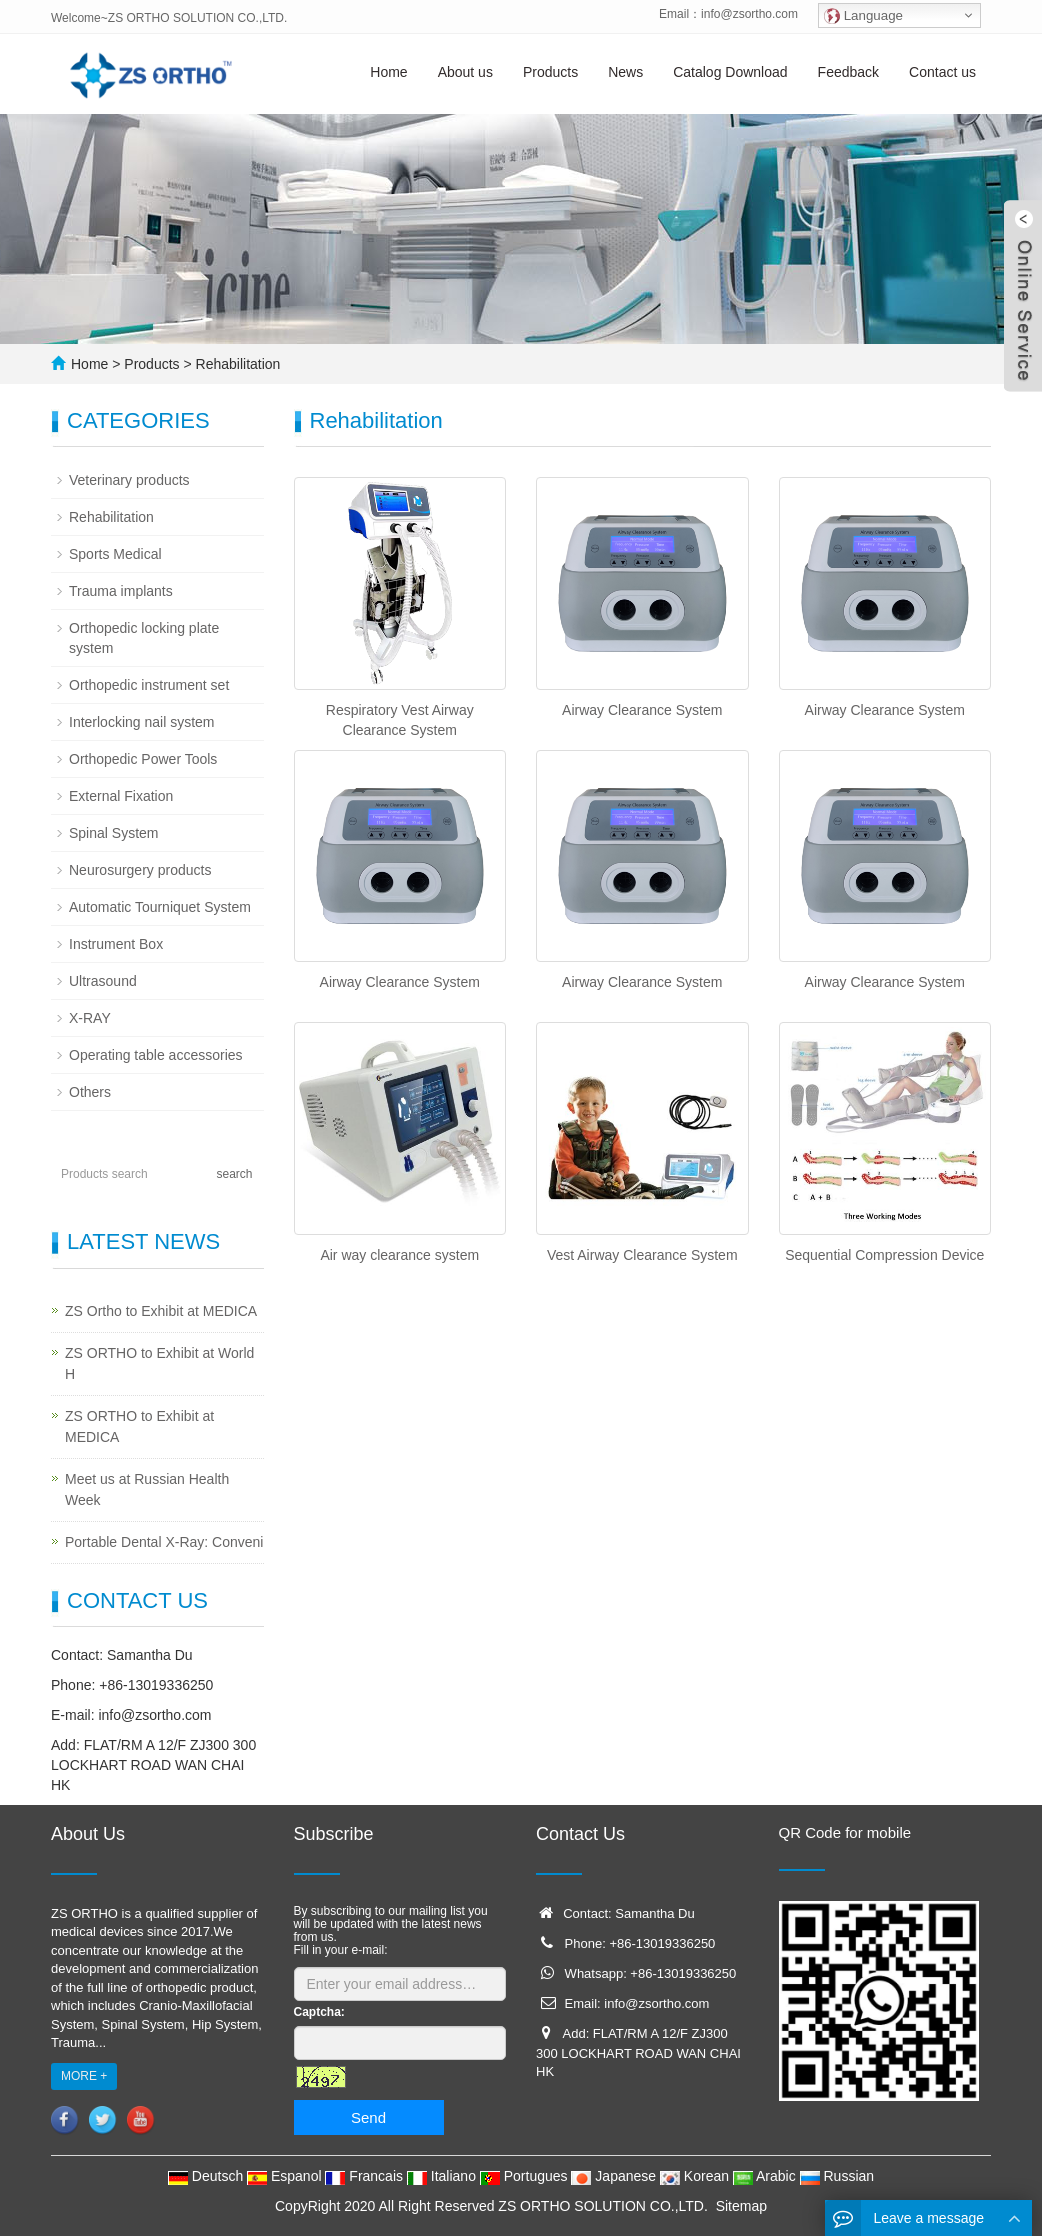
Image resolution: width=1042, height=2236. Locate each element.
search (234, 1174)
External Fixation (121, 796)
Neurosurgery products (140, 870)
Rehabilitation (236, 364)
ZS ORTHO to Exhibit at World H (159, 1363)
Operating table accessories (156, 1055)
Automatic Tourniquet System (160, 907)
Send (368, 2117)
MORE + (84, 2076)
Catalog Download (730, 72)
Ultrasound (103, 981)
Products (550, 72)
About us (465, 72)
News (625, 72)
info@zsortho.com (749, 14)
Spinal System (113, 833)
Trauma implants (121, 591)
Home (388, 72)
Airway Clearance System (642, 710)
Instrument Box (116, 944)
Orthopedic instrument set (149, 685)
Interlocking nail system (142, 722)
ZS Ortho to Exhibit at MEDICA (161, 1311)
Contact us (942, 72)
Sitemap (741, 2206)
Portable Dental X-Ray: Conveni (164, 1542)
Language (863, 16)
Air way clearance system (399, 1255)
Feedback (848, 72)
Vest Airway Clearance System (642, 1255)
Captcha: (319, 2012)
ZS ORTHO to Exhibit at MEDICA (139, 1426)
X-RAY (90, 1018)
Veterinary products (129, 480)
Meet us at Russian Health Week (147, 1489)
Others (90, 1092)
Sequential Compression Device (884, 1255)
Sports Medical (115, 554)
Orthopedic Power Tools (143, 759)
